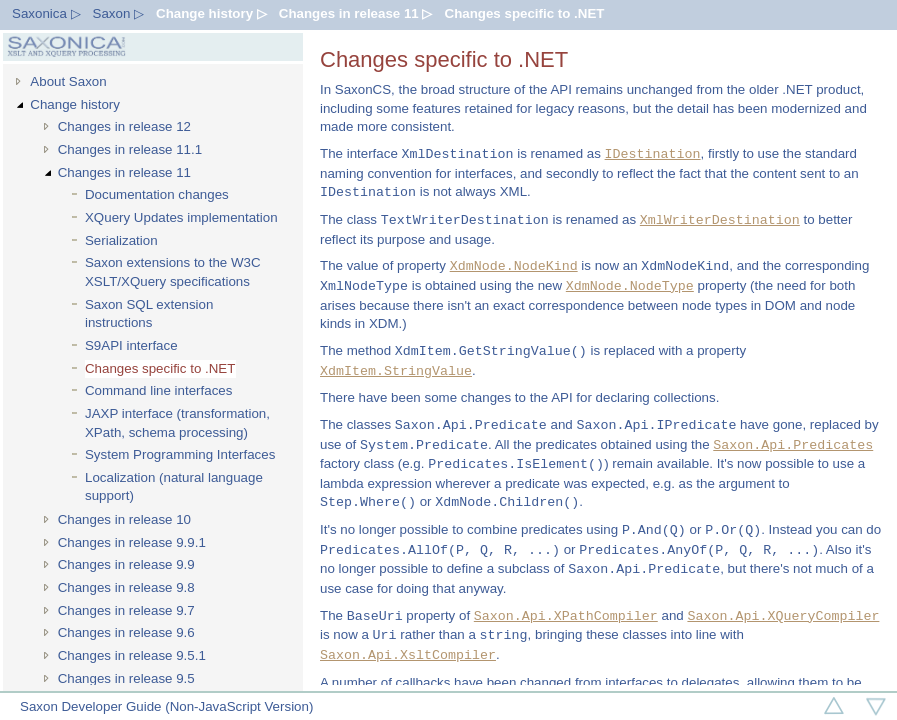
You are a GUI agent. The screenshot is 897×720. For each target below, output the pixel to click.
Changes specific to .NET (525, 13)
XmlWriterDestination (720, 220)
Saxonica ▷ (46, 13)
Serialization (121, 240)
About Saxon (68, 81)
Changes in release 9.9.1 (132, 542)
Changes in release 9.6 (126, 632)
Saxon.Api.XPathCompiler (566, 616)
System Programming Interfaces (180, 454)
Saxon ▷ (119, 13)
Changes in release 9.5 (126, 678)
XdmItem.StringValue (396, 371)
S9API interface (131, 345)
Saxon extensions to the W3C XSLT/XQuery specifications (173, 272)
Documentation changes (157, 194)
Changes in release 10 (124, 519)
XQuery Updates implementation (181, 217)
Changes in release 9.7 (126, 610)
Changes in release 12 (124, 126)
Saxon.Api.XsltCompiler (408, 655)
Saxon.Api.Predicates (793, 445)
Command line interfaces (158, 390)
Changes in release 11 (124, 172)
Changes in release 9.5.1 (132, 655)
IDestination (653, 154)
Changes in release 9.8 (126, 587)
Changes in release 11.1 (130, 149)
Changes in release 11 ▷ (356, 13)
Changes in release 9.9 (126, 564)
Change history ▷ (211, 13)
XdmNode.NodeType (630, 286)
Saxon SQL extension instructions (149, 314)
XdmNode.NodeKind (514, 266)
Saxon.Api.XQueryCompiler (783, 616)
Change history (75, 104)
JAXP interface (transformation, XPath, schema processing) (177, 423)
